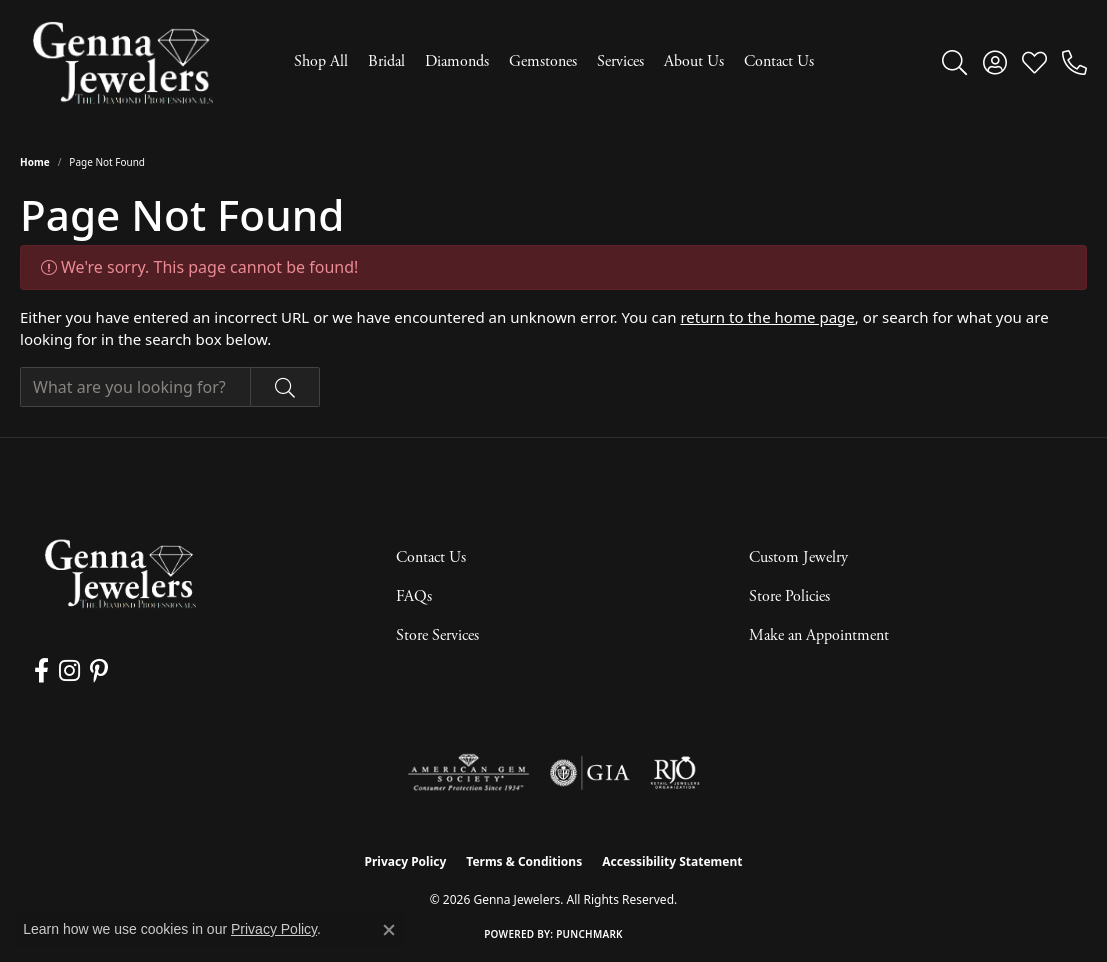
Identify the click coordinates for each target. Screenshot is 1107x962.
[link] (1074, 62)
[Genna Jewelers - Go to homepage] (120, 573)
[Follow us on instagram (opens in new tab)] (69, 671)
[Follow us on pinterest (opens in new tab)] (99, 671)
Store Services (437, 635)
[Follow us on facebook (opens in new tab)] (41, 671)
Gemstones (543, 61)
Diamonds (457, 61)
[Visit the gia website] (590, 773)
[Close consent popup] (389, 930)
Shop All (321, 61)
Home (35, 162)
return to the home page (767, 317)
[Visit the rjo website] (675, 773)
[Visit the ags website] (468, 773)
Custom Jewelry (798, 557)
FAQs (414, 596)
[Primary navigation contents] (553, 62)
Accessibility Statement (672, 861)
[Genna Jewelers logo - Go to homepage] (122, 62)
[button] (954, 62)
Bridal (386, 61)
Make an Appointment (819, 635)
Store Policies (789, 596)
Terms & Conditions (524, 861)
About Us (694, 61)
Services (620, 61)
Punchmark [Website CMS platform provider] (589, 934)
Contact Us (779, 61)
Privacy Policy (406, 861)
